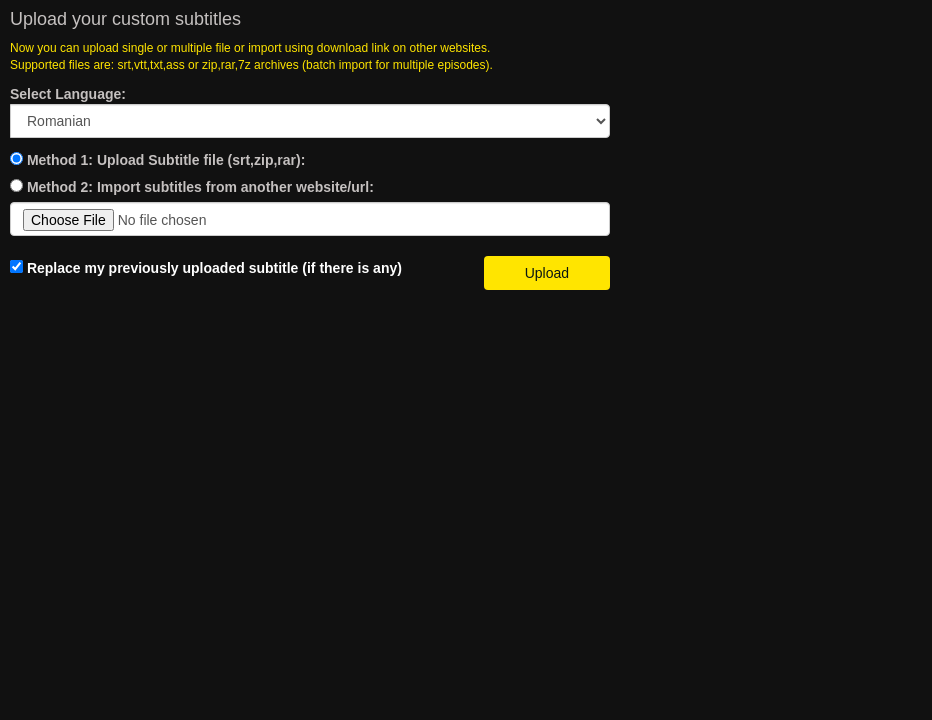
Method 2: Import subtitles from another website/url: (200, 187)
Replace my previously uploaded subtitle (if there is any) (206, 268)
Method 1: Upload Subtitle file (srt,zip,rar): (166, 160)
